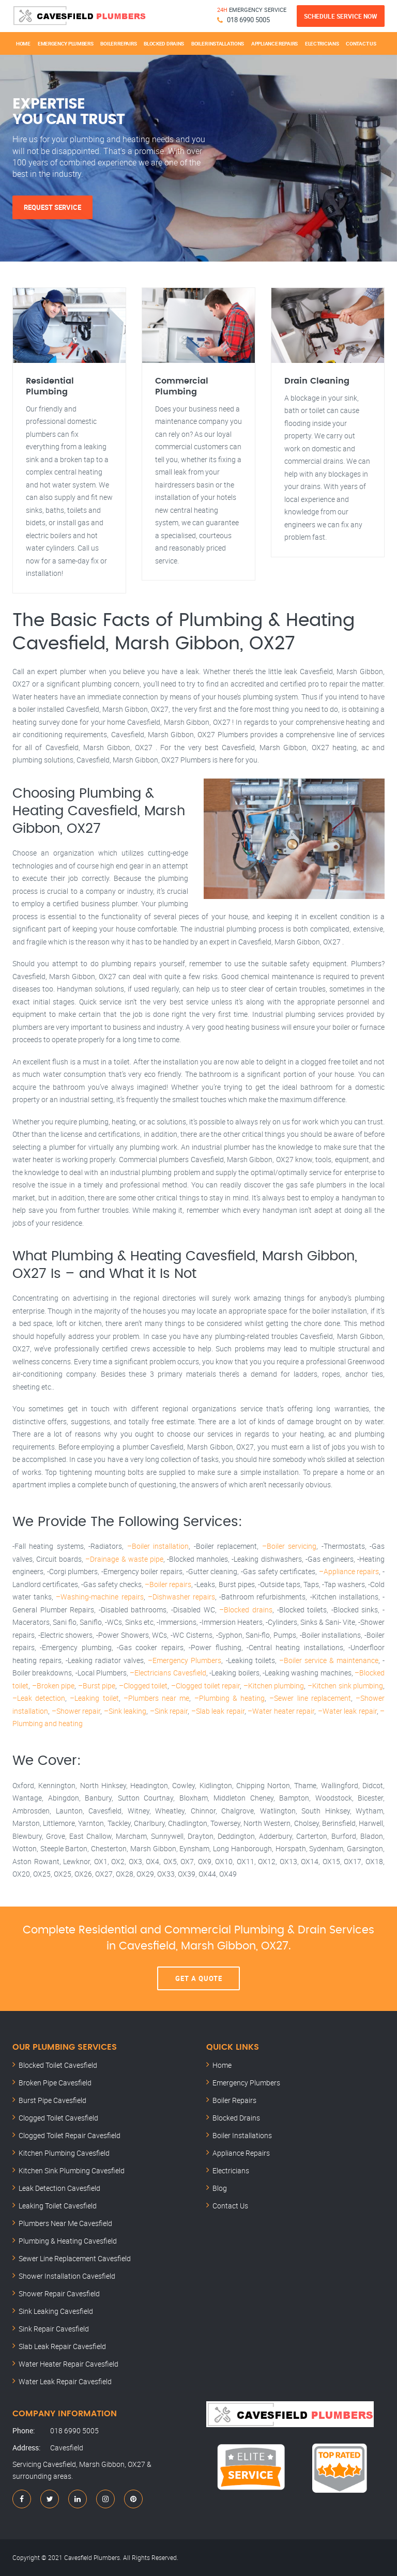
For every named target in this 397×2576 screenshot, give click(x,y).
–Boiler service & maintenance (328, 1660)
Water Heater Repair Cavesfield (68, 2364)
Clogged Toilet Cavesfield (58, 2118)
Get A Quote (198, 1978)
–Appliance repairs (349, 1571)
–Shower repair (76, 1711)
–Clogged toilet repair (205, 1685)
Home (23, 43)
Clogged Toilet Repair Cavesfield (69, 2135)
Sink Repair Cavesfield (54, 2329)
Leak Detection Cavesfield (59, 2188)
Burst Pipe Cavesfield (52, 2100)
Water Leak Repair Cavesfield (65, 2381)
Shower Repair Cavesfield (59, 2293)
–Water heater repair (281, 1711)
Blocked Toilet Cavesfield (58, 2065)
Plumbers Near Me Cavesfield (65, 2223)
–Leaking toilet (94, 1698)
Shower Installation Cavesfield (67, 2276)
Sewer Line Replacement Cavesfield (75, 2258)
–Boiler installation (158, 1546)
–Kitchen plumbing (273, 1685)
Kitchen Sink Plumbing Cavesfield (72, 2170)
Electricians (322, 43)
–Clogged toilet (143, 1685)
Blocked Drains (164, 43)
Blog (219, 2188)
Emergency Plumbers (66, 43)
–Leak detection (38, 1698)
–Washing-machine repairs (99, 1597)
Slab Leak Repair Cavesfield (62, 2346)
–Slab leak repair (218, 1711)
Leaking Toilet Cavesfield (58, 2206)
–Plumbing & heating (229, 1698)
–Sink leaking (125, 1711)
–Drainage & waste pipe (124, 1559)
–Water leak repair (347, 1711)
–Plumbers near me (156, 1698)
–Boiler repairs (168, 1584)
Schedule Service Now (340, 16)
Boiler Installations (217, 43)
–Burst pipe (97, 1685)
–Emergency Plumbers (184, 1660)
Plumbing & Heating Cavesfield (68, 2241)
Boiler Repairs (118, 43)
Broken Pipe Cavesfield (55, 2082)
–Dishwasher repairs (181, 1597)
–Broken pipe (53, 1685)
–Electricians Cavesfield (168, 1673)
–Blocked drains (245, 1609)
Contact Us (361, 43)
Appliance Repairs (274, 43)
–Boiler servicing (289, 1546)
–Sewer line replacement (309, 1698)
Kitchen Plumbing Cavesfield (64, 2153)
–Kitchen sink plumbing (345, 1685)
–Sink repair (169, 1711)
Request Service (52, 207)
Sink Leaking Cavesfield (56, 2311)
